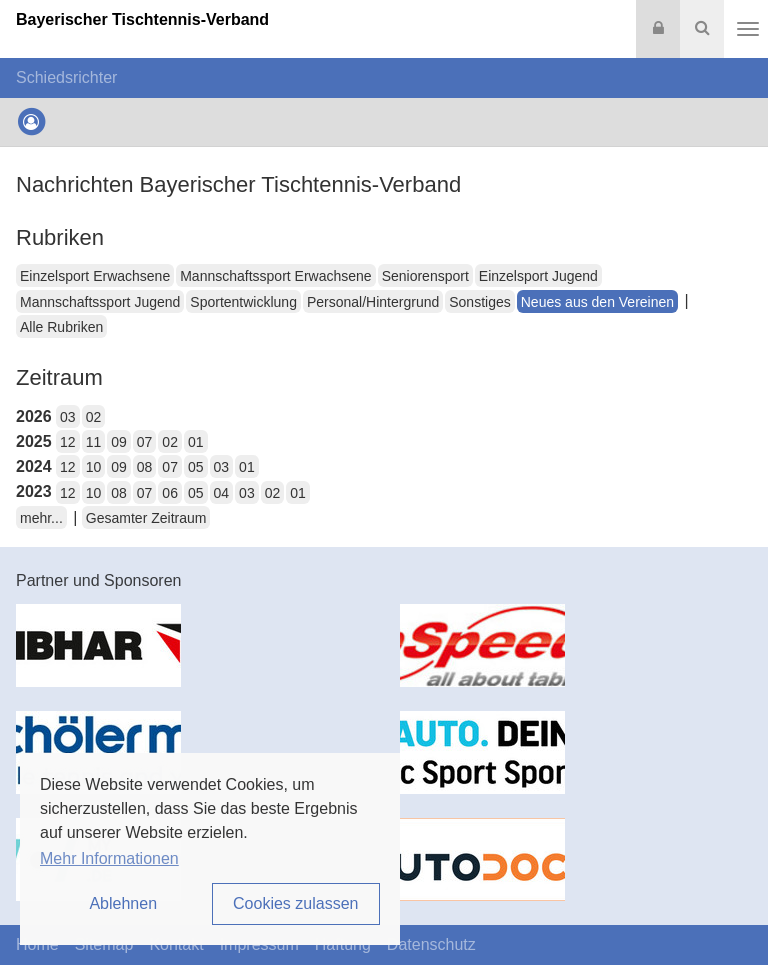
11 (94, 442)
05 (196, 467)
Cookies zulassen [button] (295, 903)
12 (68, 442)
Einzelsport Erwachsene (95, 276)
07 (145, 442)
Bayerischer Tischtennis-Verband (142, 19)
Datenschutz (431, 944)
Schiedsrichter (66, 77)
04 (222, 493)
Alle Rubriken (61, 327)
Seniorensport (425, 276)
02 (94, 417)
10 (94, 467)
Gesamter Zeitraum (146, 518)
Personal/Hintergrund (373, 302)
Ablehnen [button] (123, 903)
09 (119, 442)
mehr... (41, 518)
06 (170, 493)
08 (145, 467)
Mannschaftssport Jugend (100, 302)
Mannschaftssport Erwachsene (275, 276)
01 (196, 442)
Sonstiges (479, 302)
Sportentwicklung (243, 302)
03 (68, 417)
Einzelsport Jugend (538, 276)
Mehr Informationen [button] (109, 858)
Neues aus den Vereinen (597, 302)
